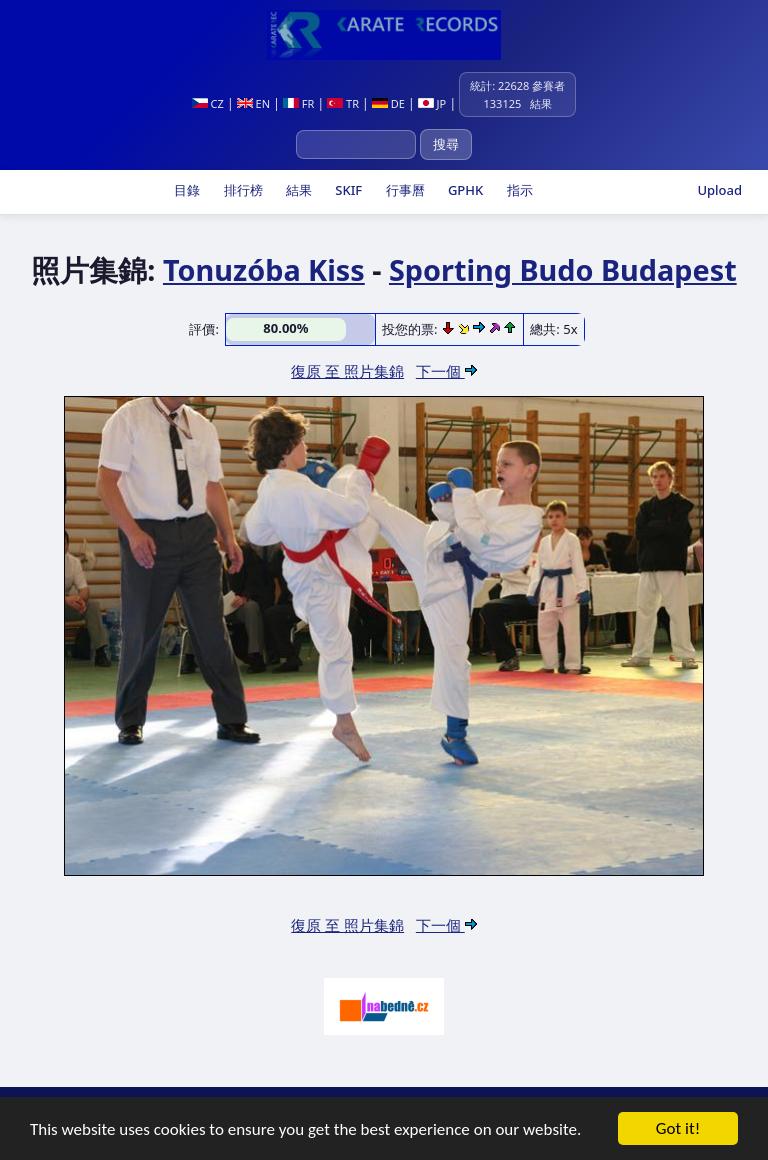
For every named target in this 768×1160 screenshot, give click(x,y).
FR (298, 103)
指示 (517, 190)
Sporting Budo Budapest (563, 269)
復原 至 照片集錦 (347, 371)
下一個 (446, 371)
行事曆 (403, 190)
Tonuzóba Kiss (264, 269)
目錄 (185, 190)
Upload (719, 190)
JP (432, 103)
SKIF (347, 190)
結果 (297, 190)
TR (343, 103)
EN (253, 103)
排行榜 (241, 190)
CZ (208, 103)
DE (388, 103)
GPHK (464, 190)
